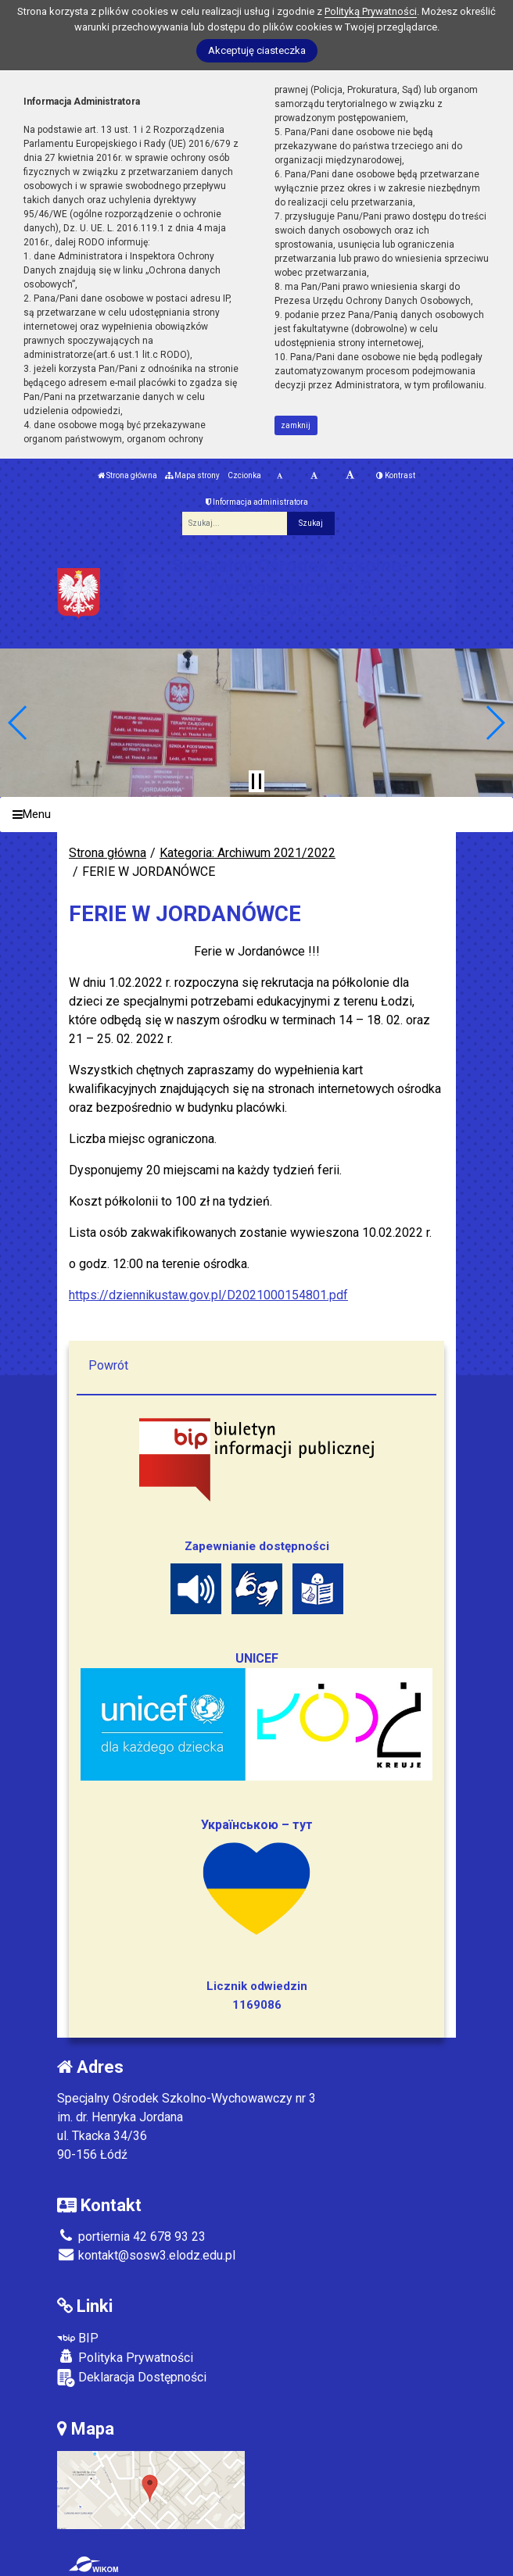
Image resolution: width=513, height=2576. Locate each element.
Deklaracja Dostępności (131, 2378)
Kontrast (395, 475)
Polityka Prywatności (125, 2357)
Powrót (108, 1365)
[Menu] (256, 814)
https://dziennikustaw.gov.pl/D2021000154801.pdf (208, 1295)
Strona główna (127, 475)
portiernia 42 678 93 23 (131, 2236)
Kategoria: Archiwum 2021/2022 (247, 852)
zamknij (295, 425)
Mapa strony (192, 475)
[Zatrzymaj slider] (256, 781)
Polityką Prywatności (371, 11)
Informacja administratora (257, 502)
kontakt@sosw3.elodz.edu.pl (146, 2255)
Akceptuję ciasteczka (257, 50)
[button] (18, 723)
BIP (78, 2338)
